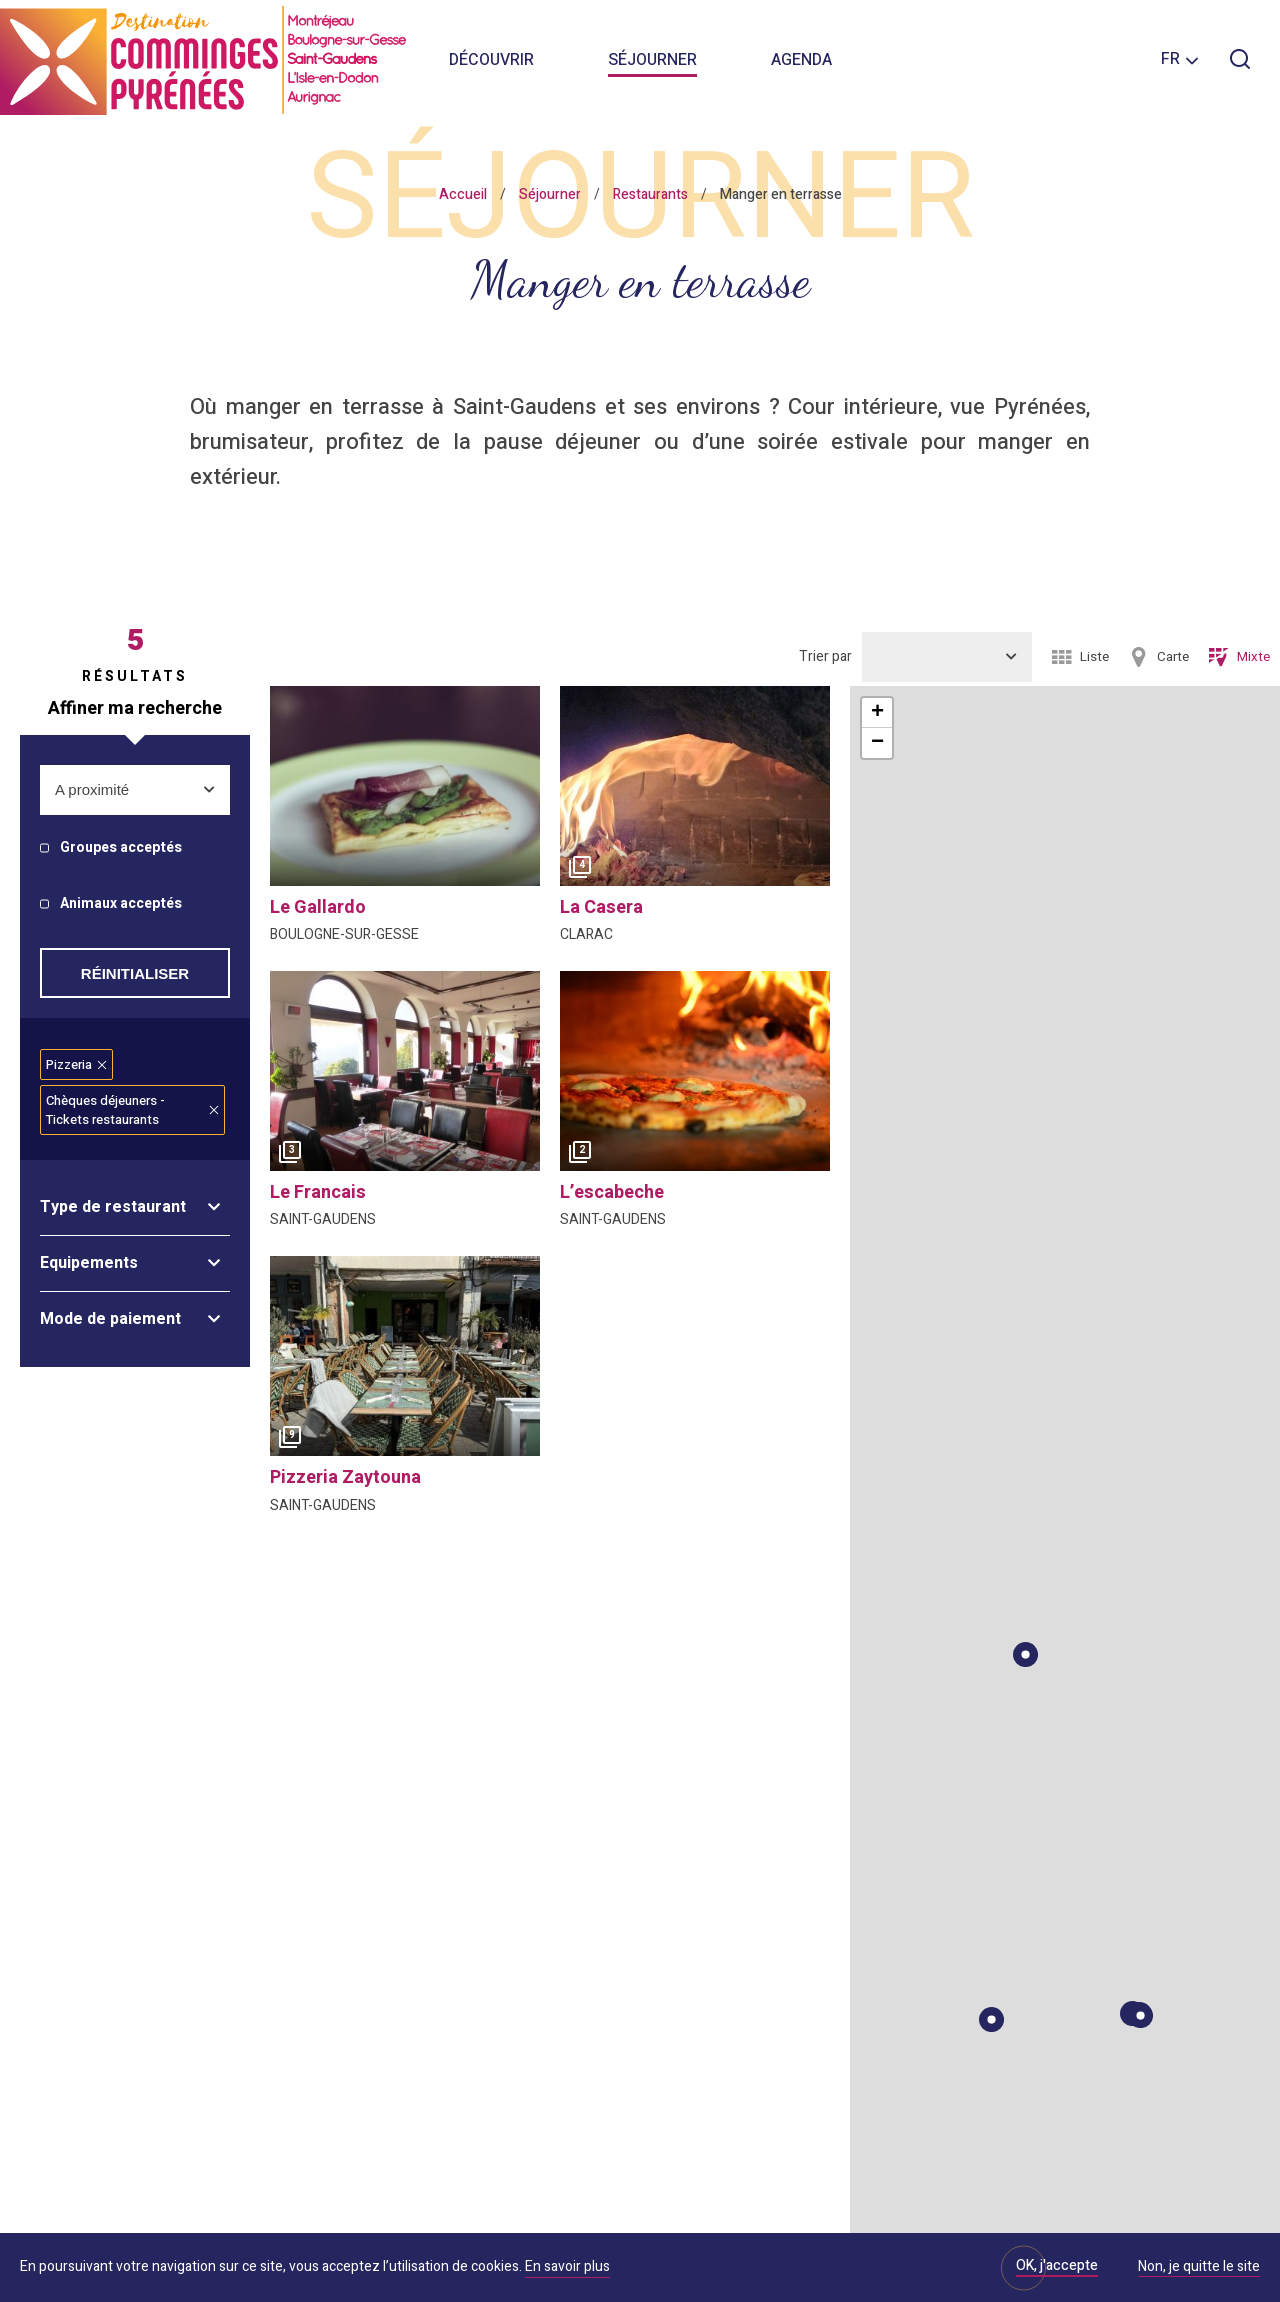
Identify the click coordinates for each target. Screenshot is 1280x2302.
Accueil (463, 194)
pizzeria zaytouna (345, 1477)
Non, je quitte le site (1199, 2268)
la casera (601, 907)
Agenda (801, 60)
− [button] (877, 743)
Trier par (825, 656)
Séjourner (652, 60)
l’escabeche (612, 1192)
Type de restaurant (113, 1207)
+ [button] (877, 713)
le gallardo (318, 907)
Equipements (89, 1263)
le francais (318, 1192)
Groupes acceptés (121, 848)
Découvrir (491, 60)
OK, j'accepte (1057, 2265)
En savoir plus (567, 2266)
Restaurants (650, 194)
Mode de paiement (110, 1319)
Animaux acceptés (121, 904)
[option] (695, 791)
